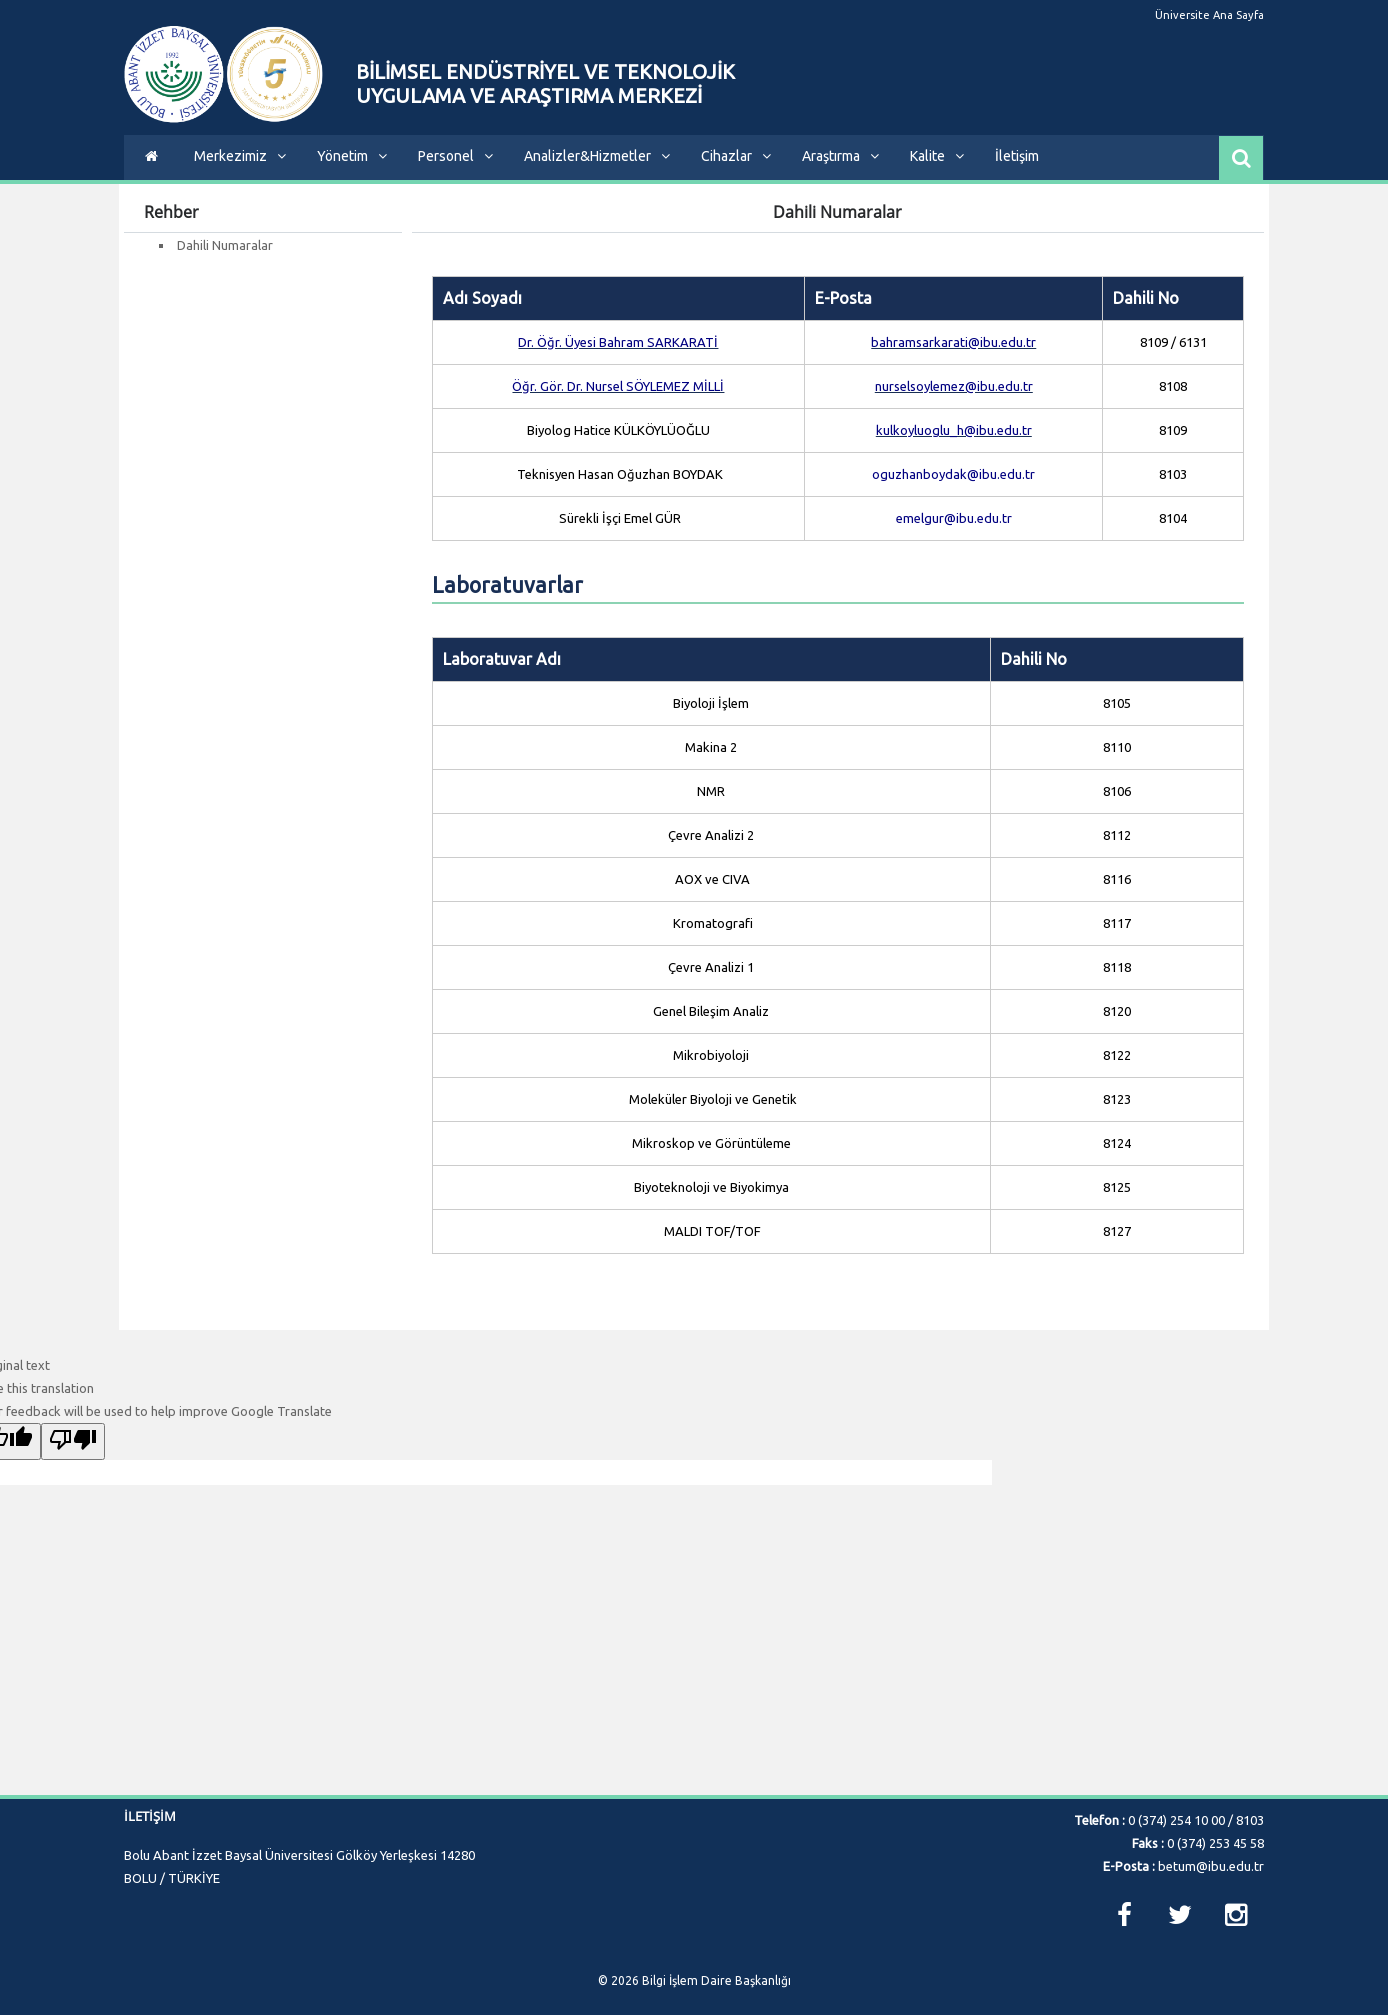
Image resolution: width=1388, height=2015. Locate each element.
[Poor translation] (73, 1441)
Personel (455, 156)
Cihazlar (736, 156)
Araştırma (840, 156)
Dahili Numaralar (225, 245)
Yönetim (352, 156)
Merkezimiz (240, 156)
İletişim (1017, 156)
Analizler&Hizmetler (597, 156)
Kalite (937, 156)
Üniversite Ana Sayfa (1210, 15)
